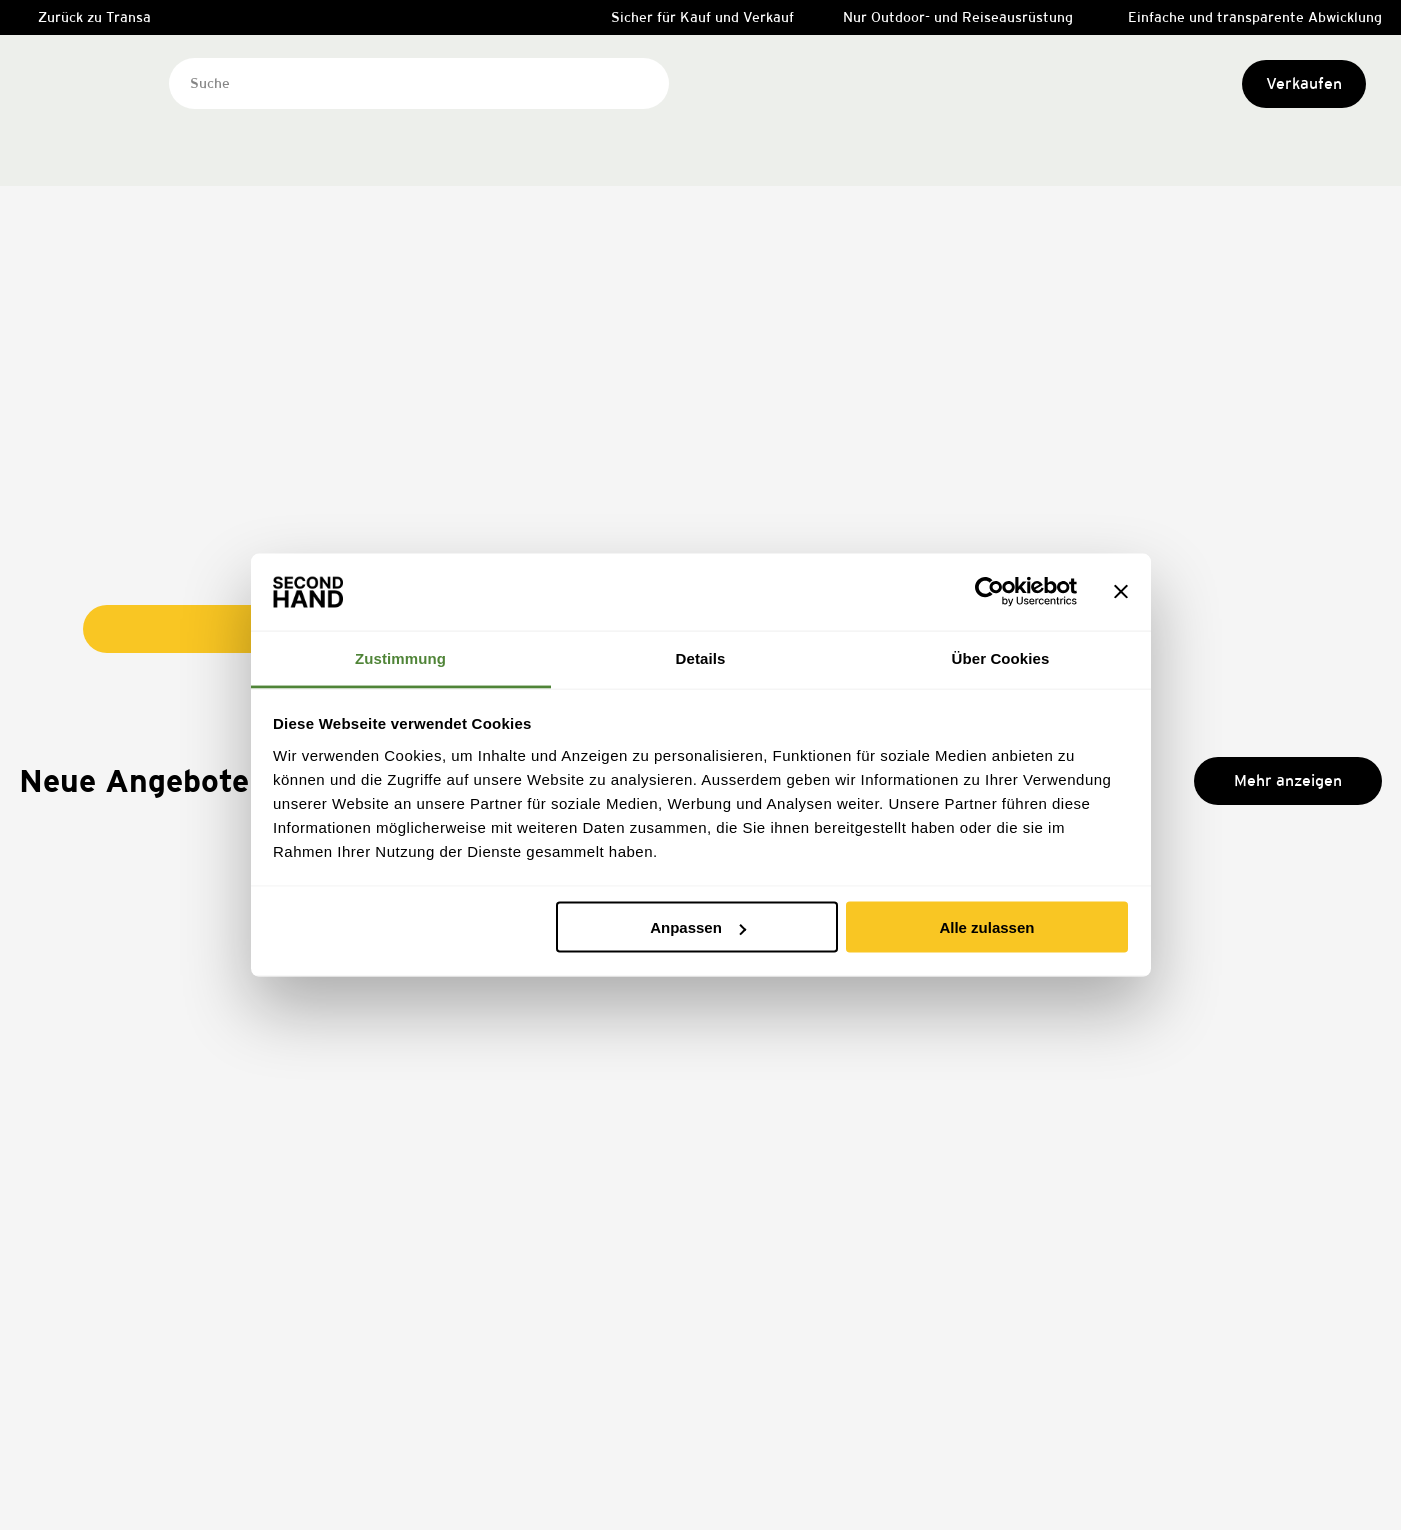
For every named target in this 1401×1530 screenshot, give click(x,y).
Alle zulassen (986, 927)
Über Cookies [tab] (1001, 657)
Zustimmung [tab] (400, 657)
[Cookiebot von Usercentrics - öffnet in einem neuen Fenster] (989, 592)
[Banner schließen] (1121, 592)
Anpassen (698, 927)
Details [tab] (701, 657)
